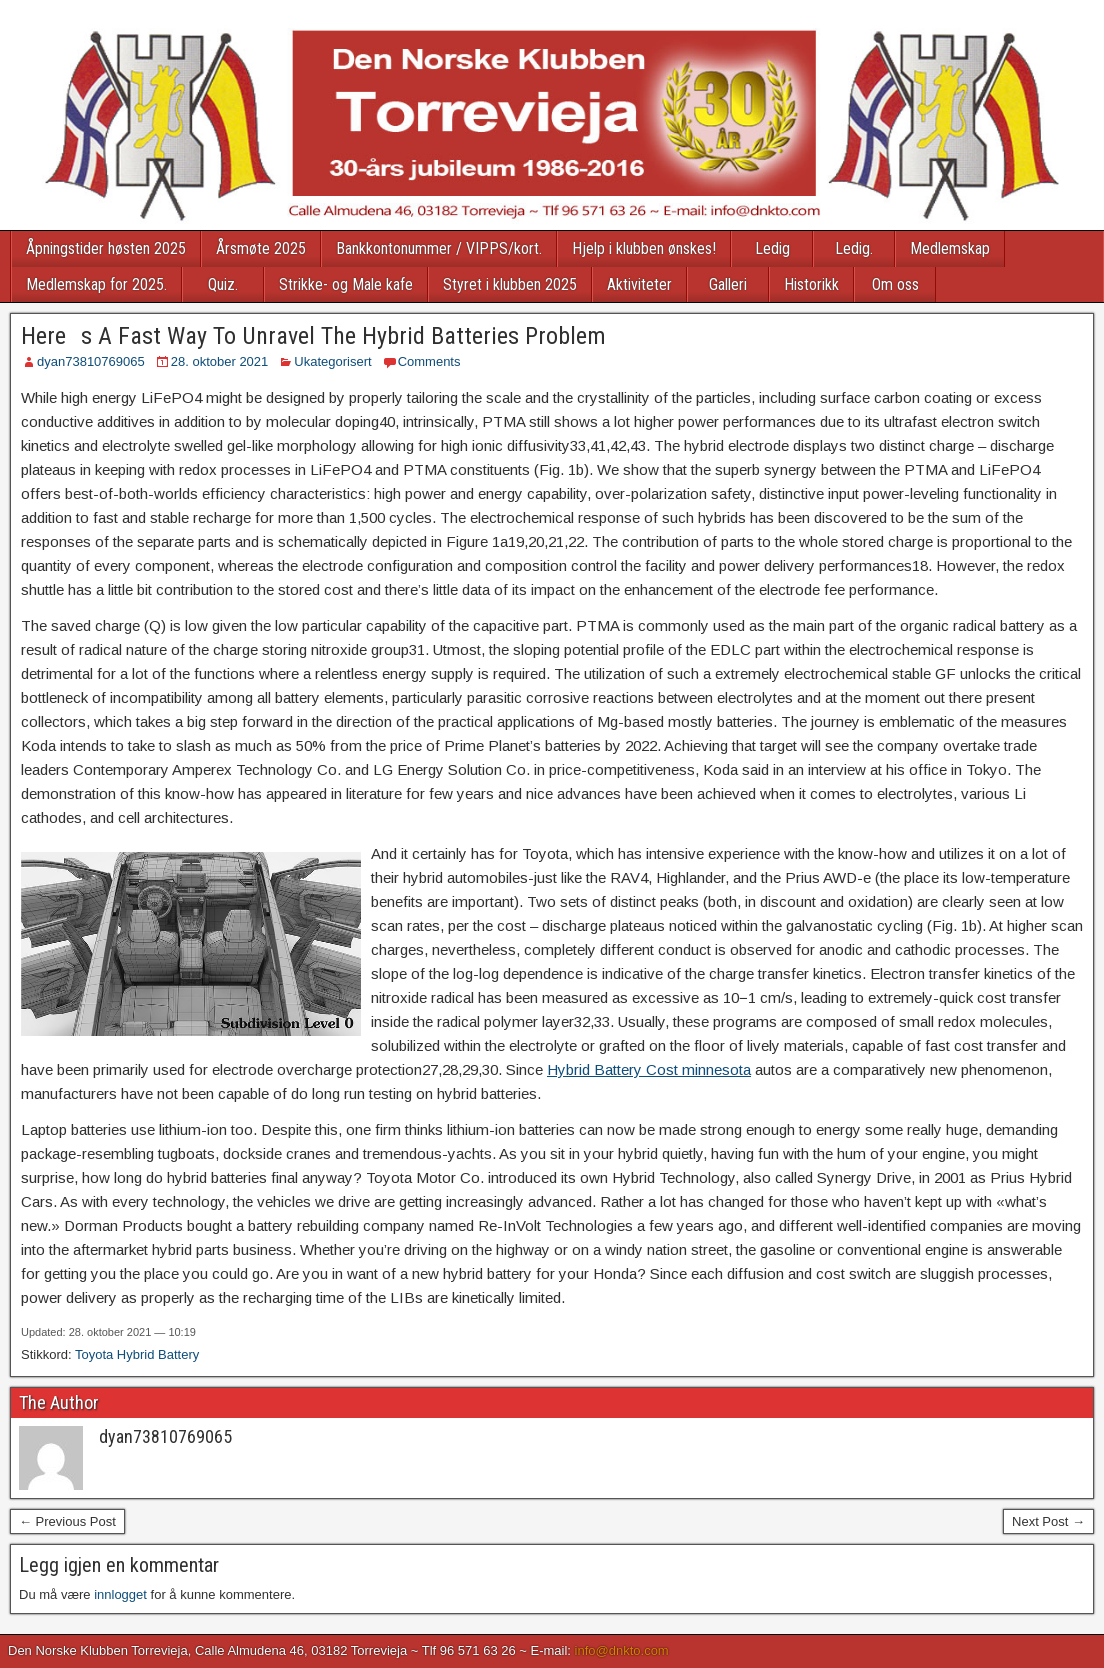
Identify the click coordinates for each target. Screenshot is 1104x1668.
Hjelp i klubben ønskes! (644, 248)
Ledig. (854, 248)
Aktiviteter (639, 284)
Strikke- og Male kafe (346, 284)
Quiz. (223, 284)
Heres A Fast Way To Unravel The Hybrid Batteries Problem (313, 336)
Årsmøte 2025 (261, 248)
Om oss (895, 284)
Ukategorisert (332, 361)
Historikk (811, 284)
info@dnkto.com (622, 1650)
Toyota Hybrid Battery (137, 1354)
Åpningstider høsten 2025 (106, 248)
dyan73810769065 (91, 361)
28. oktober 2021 (220, 361)
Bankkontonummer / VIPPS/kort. (439, 248)
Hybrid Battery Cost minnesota (649, 1069)
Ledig (772, 248)
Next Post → (1048, 1521)
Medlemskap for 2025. (96, 284)
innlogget (120, 1594)
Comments (429, 361)
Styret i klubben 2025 (510, 284)
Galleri (728, 284)
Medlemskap (950, 248)
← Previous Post (67, 1521)
